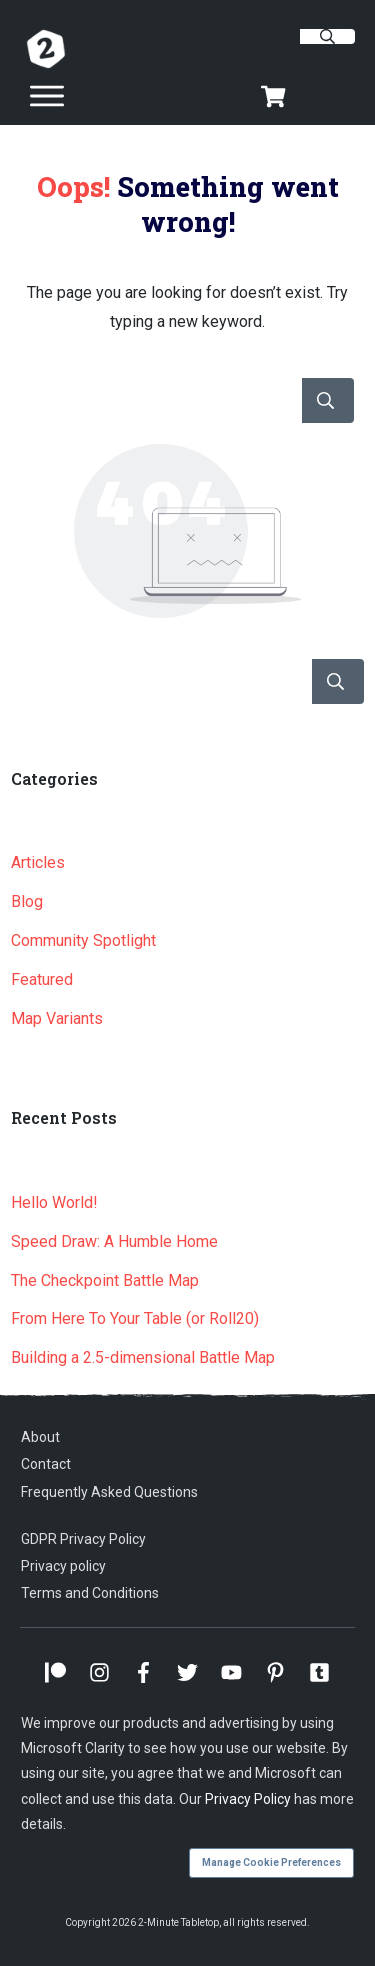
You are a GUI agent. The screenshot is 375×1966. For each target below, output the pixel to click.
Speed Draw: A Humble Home (114, 1241)
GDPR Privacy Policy (83, 1539)
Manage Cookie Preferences (271, 1862)
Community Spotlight (83, 940)
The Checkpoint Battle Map (105, 1280)
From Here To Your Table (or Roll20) (135, 1318)
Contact (46, 1464)
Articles (38, 862)
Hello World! (54, 1202)
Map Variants (57, 1018)
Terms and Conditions (90, 1593)
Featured (42, 979)
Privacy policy (63, 1566)
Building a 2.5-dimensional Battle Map (143, 1357)
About (40, 1437)
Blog (27, 901)
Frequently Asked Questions (109, 1492)
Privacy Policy (248, 1799)
